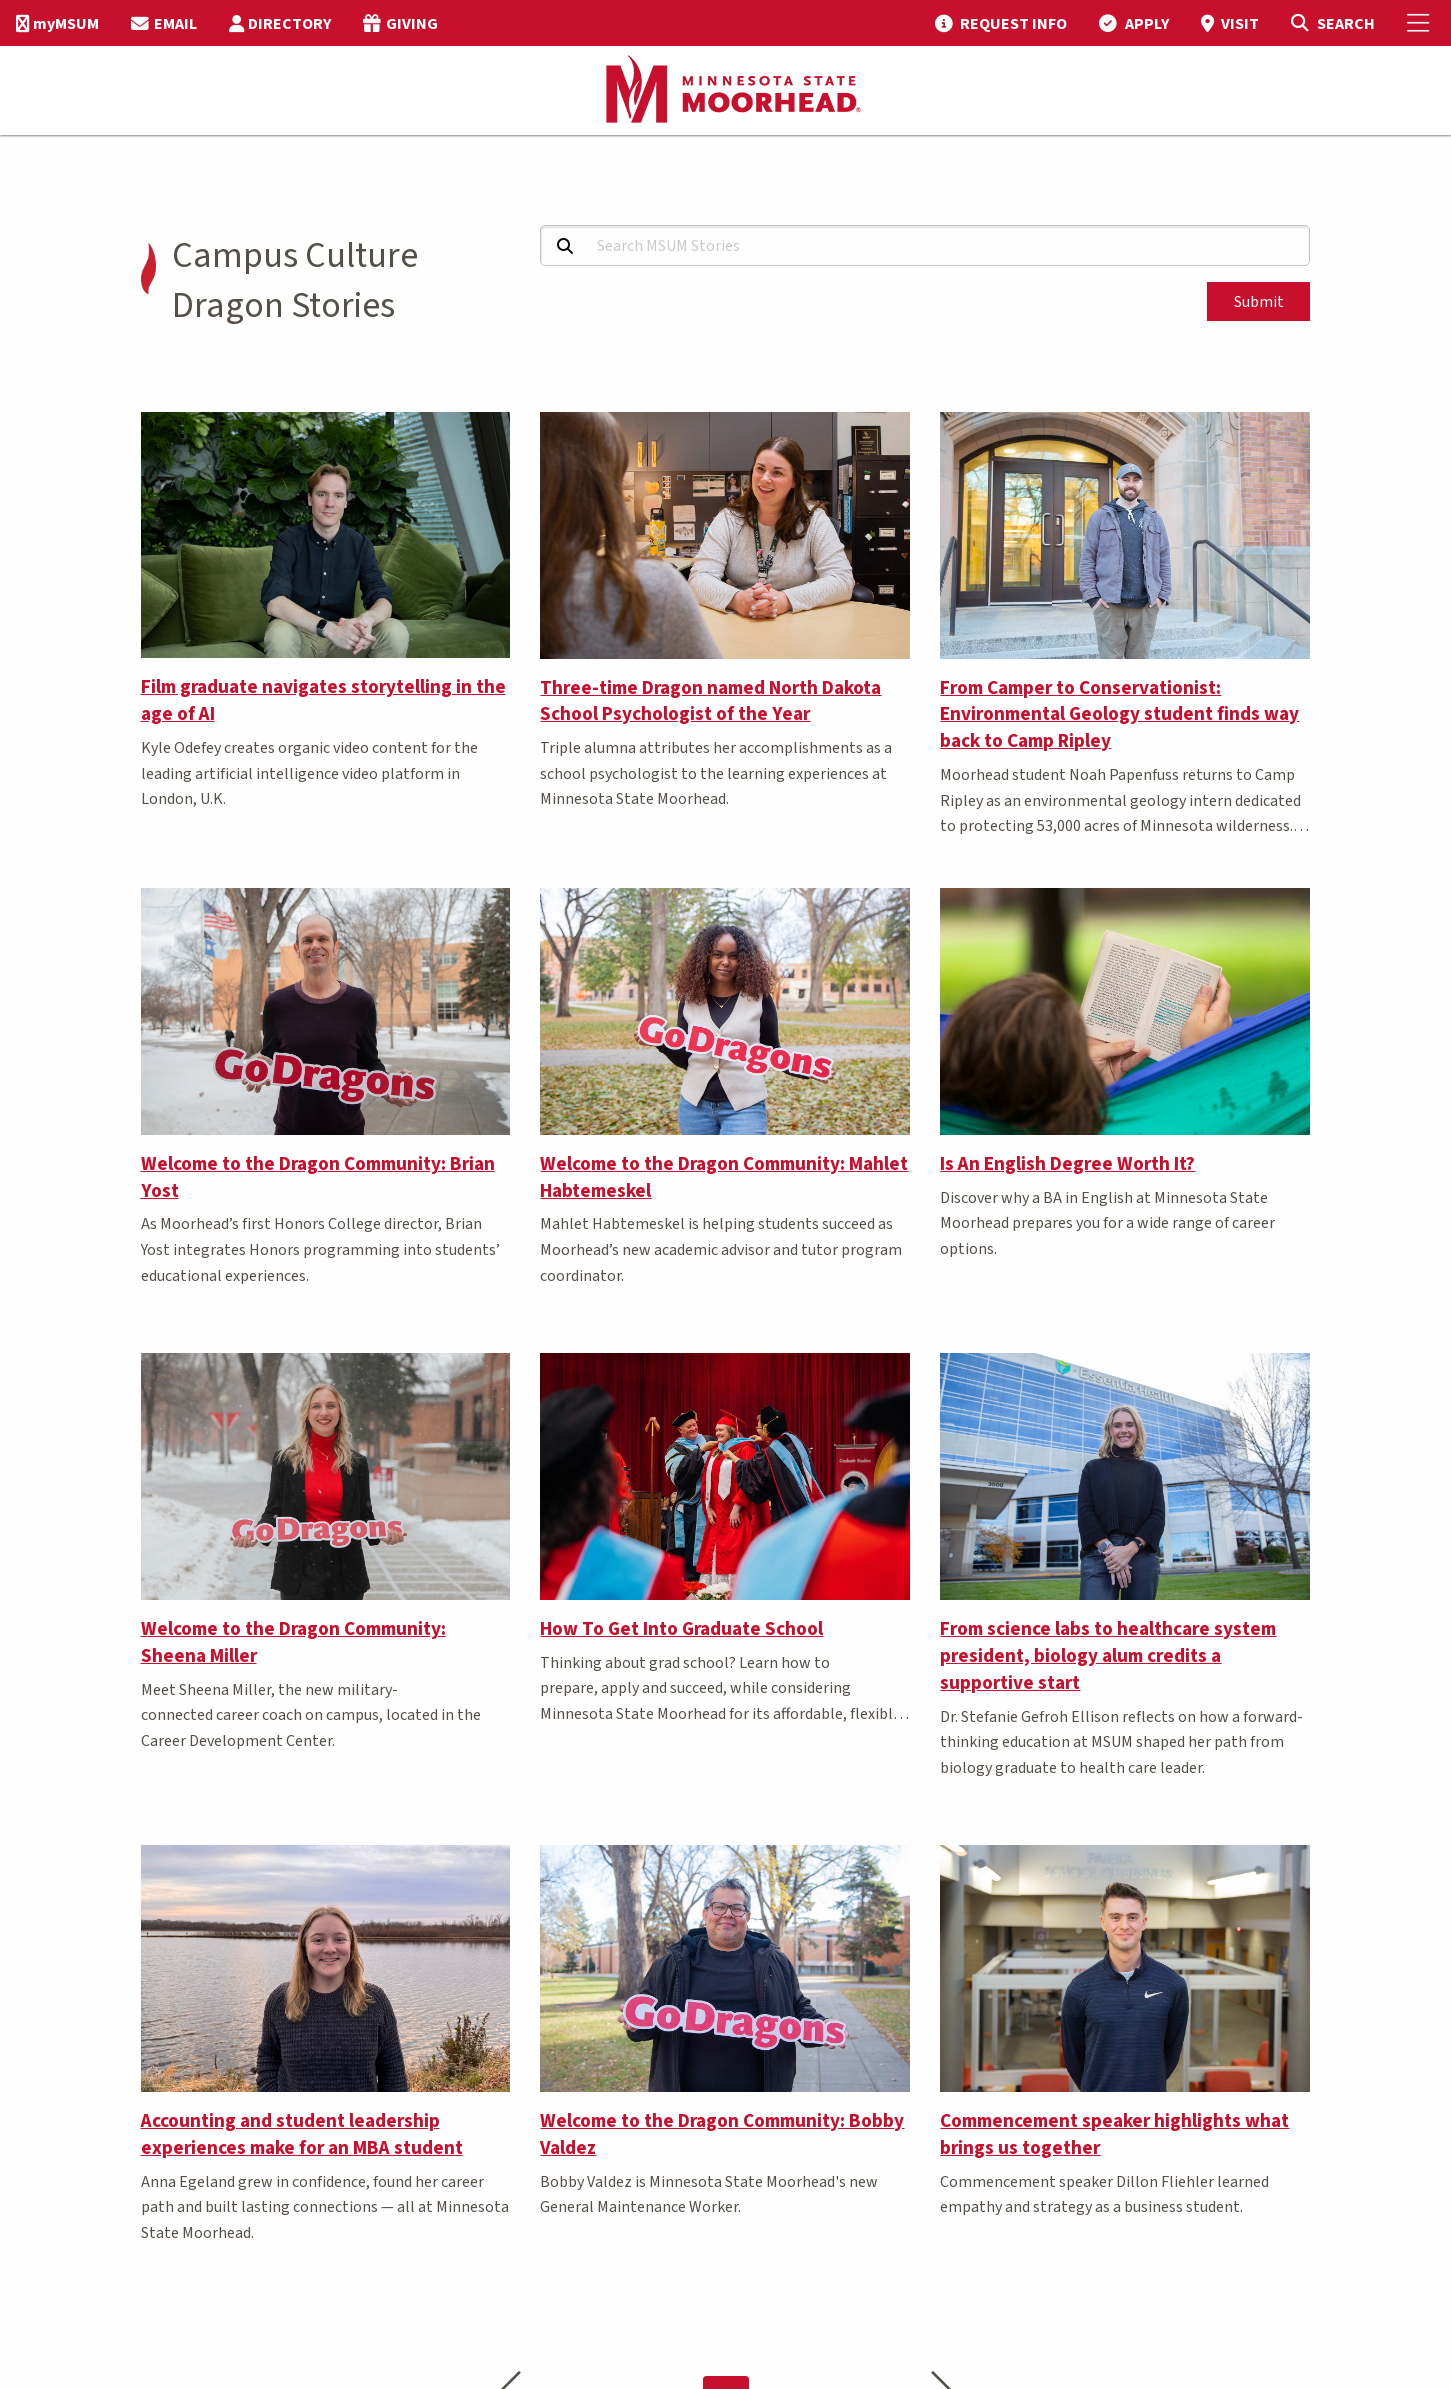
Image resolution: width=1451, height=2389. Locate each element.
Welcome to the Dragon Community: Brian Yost (318, 1177)
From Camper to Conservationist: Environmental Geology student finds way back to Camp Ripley (1119, 715)
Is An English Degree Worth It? (1067, 1164)
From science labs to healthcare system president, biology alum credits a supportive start (1108, 1656)
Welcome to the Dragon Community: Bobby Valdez (722, 2134)
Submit (1259, 302)
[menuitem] (57, 23)
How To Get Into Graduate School (681, 1629)
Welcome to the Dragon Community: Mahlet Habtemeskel (724, 1177)
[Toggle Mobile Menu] (1421, 23)
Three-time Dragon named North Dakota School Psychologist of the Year (710, 701)
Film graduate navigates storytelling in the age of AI (323, 700)
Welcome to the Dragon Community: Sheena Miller (293, 1642)
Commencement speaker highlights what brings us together (1114, 2134)
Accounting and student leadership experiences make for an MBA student (302, 2134)
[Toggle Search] (1332, 23)
